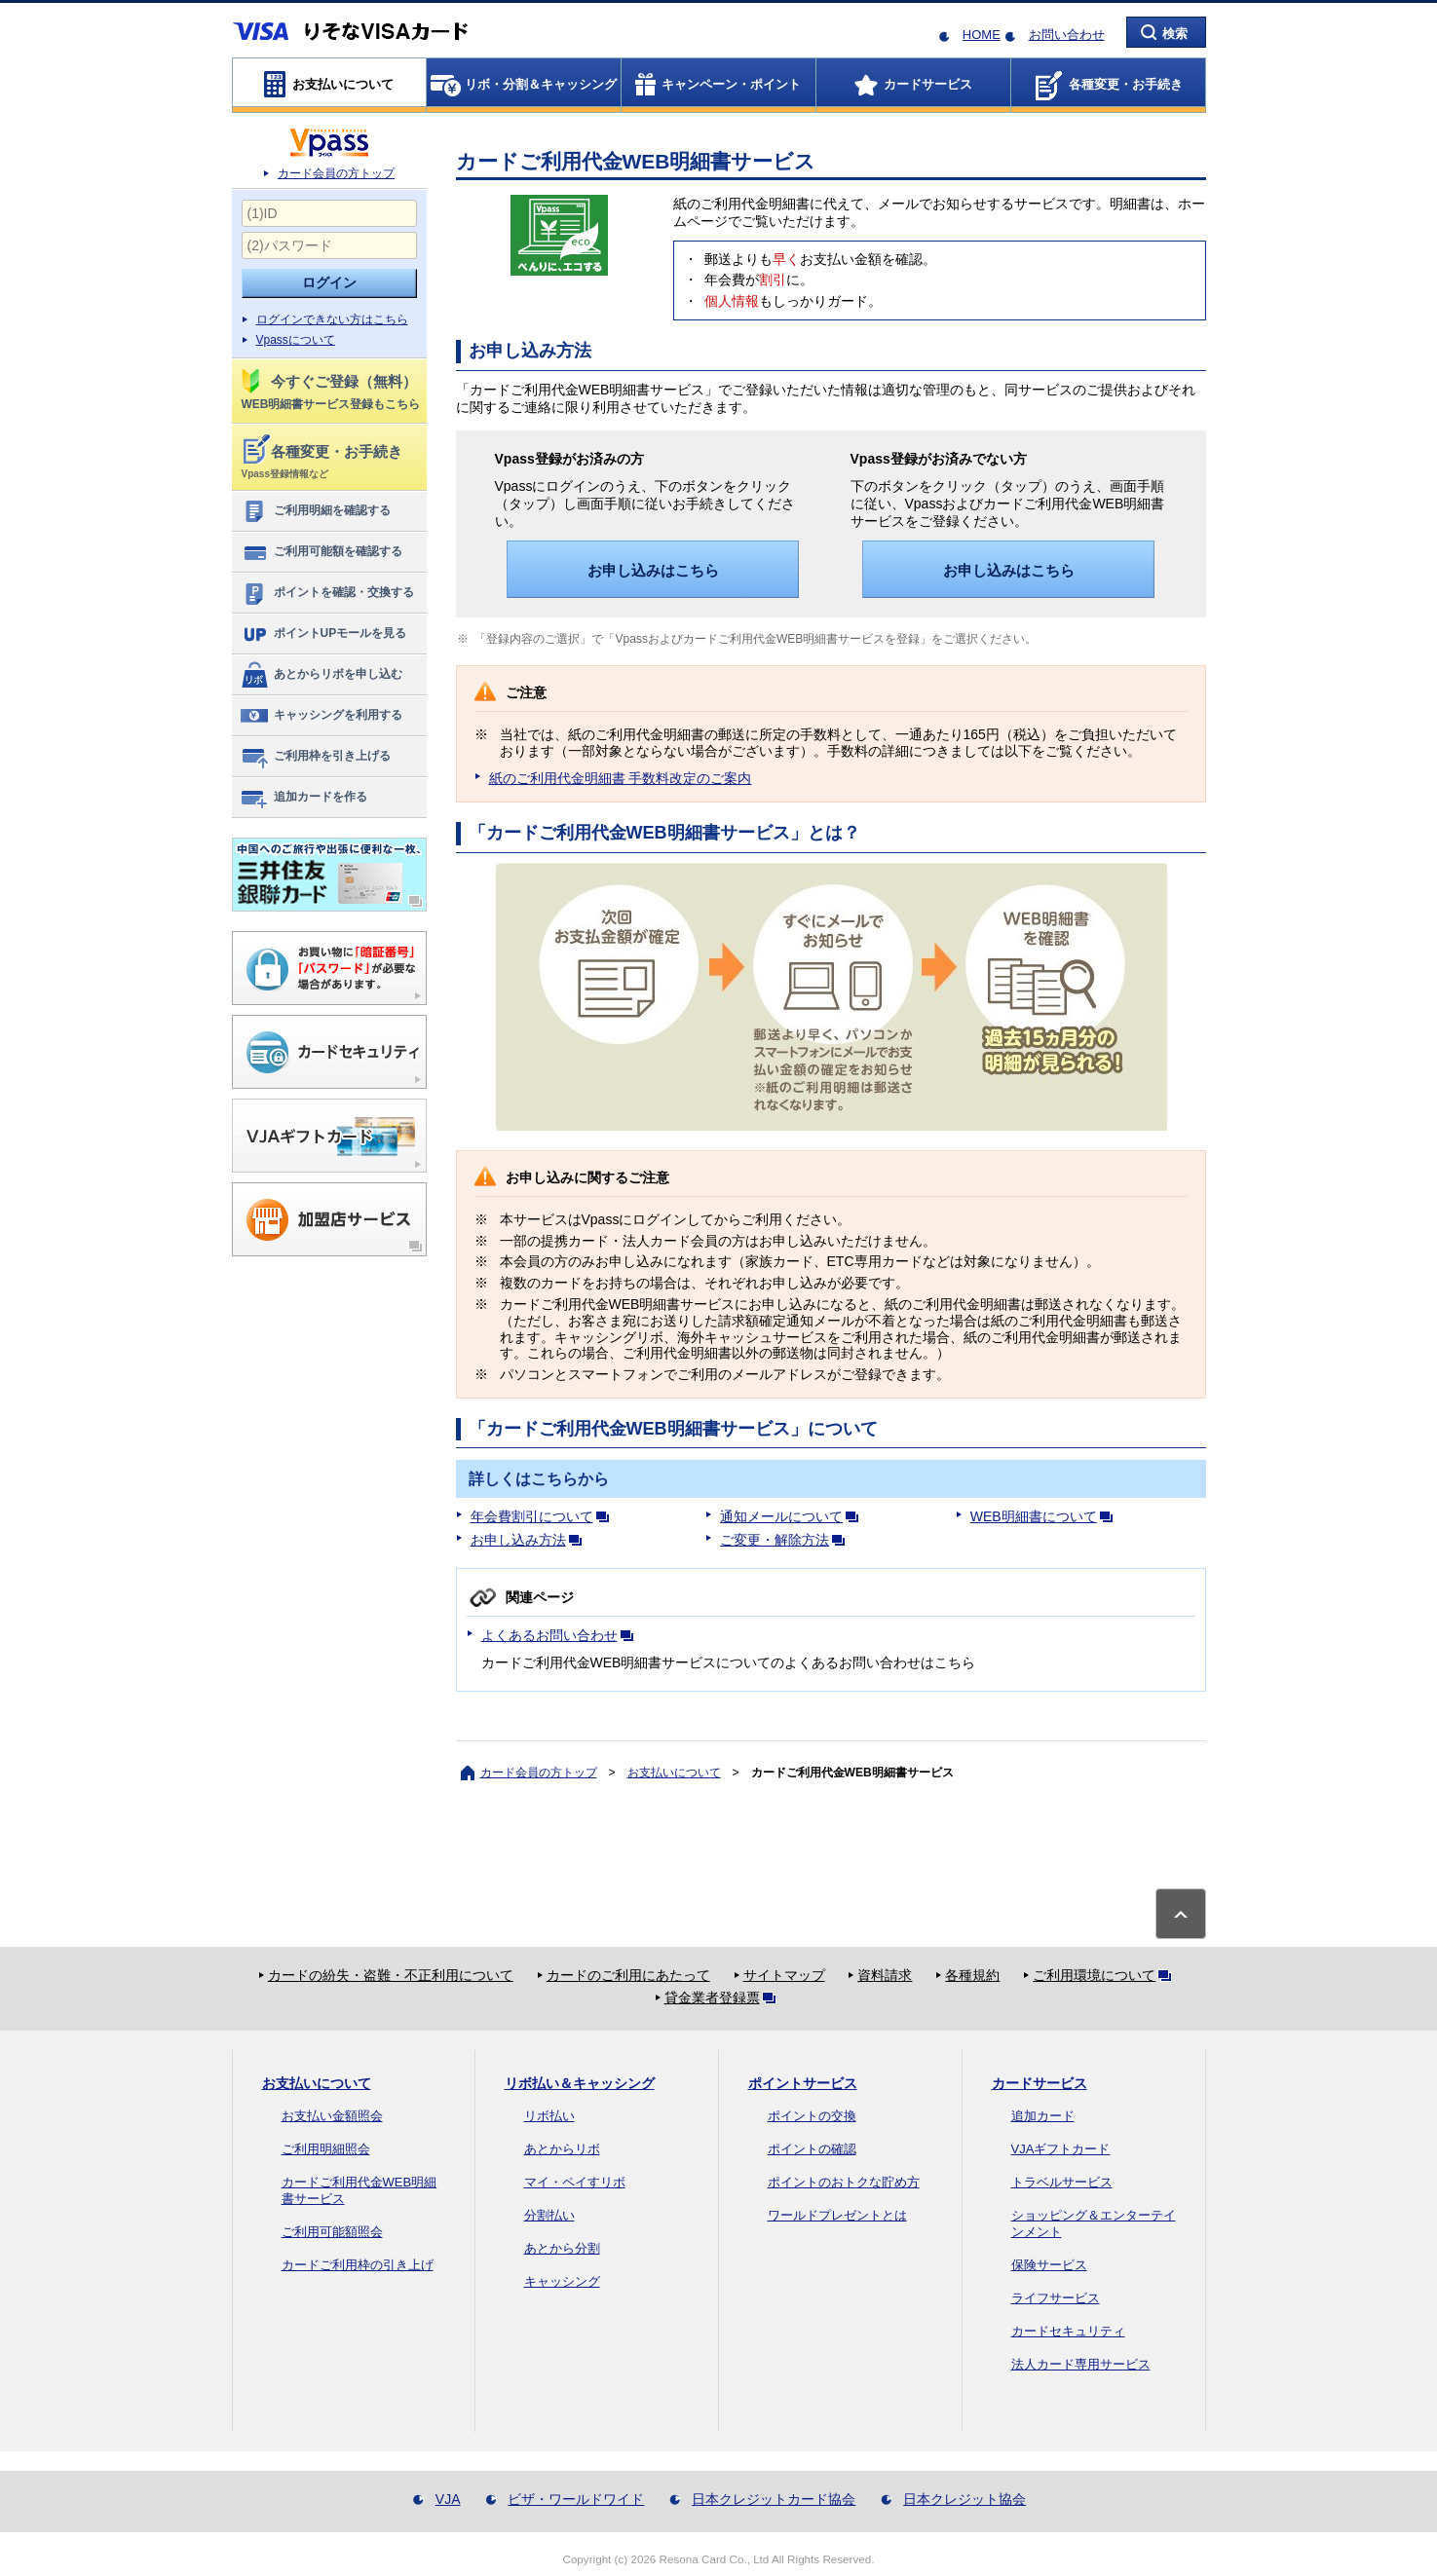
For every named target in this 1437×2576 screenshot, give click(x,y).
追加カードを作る (303, 797)
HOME (982, 34)
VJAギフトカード (1061, 2149)
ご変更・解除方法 (786, 1540)
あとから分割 (562, 2248)
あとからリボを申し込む (321, 675)
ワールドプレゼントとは (837, 2215)
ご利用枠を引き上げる (315, 756)
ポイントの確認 (812, 2149)
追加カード (1043, 2116)
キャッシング (562, 2281)
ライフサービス (1055, 2298)
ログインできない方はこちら (332, 319)
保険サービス (1049, 2265)
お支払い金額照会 (332, 2116)
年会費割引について (544, 1516)
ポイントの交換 (812, 2116)
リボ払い (549, 2116)
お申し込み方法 (530, 1540)
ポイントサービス (802, 2083)
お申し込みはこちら (653, 570)
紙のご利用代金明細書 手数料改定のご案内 (620, 778)
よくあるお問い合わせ (561, 1635)
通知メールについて (793, 1516)
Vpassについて (295, 340)
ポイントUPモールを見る (323, 634)
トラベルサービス (1062, 2182)
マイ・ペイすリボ (574, 2182)
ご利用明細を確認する (315, 511)
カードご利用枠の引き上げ (358, 2265)
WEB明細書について (1045, 1516)
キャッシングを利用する (321, 715)
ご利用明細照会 (326, 2149)
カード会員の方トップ (336, 173)
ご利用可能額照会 (332, 2231)
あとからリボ (562, 2149)
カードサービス (1039, 2083)
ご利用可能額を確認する (321, 552)
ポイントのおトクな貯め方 (844, 2182)
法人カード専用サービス (1081, 2364)
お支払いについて (674, 1772)
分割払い (549, 2215)
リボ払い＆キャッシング (580, 2083)
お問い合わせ (1067, 34)
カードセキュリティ (1068, 2331)
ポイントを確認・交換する (327, 593)
